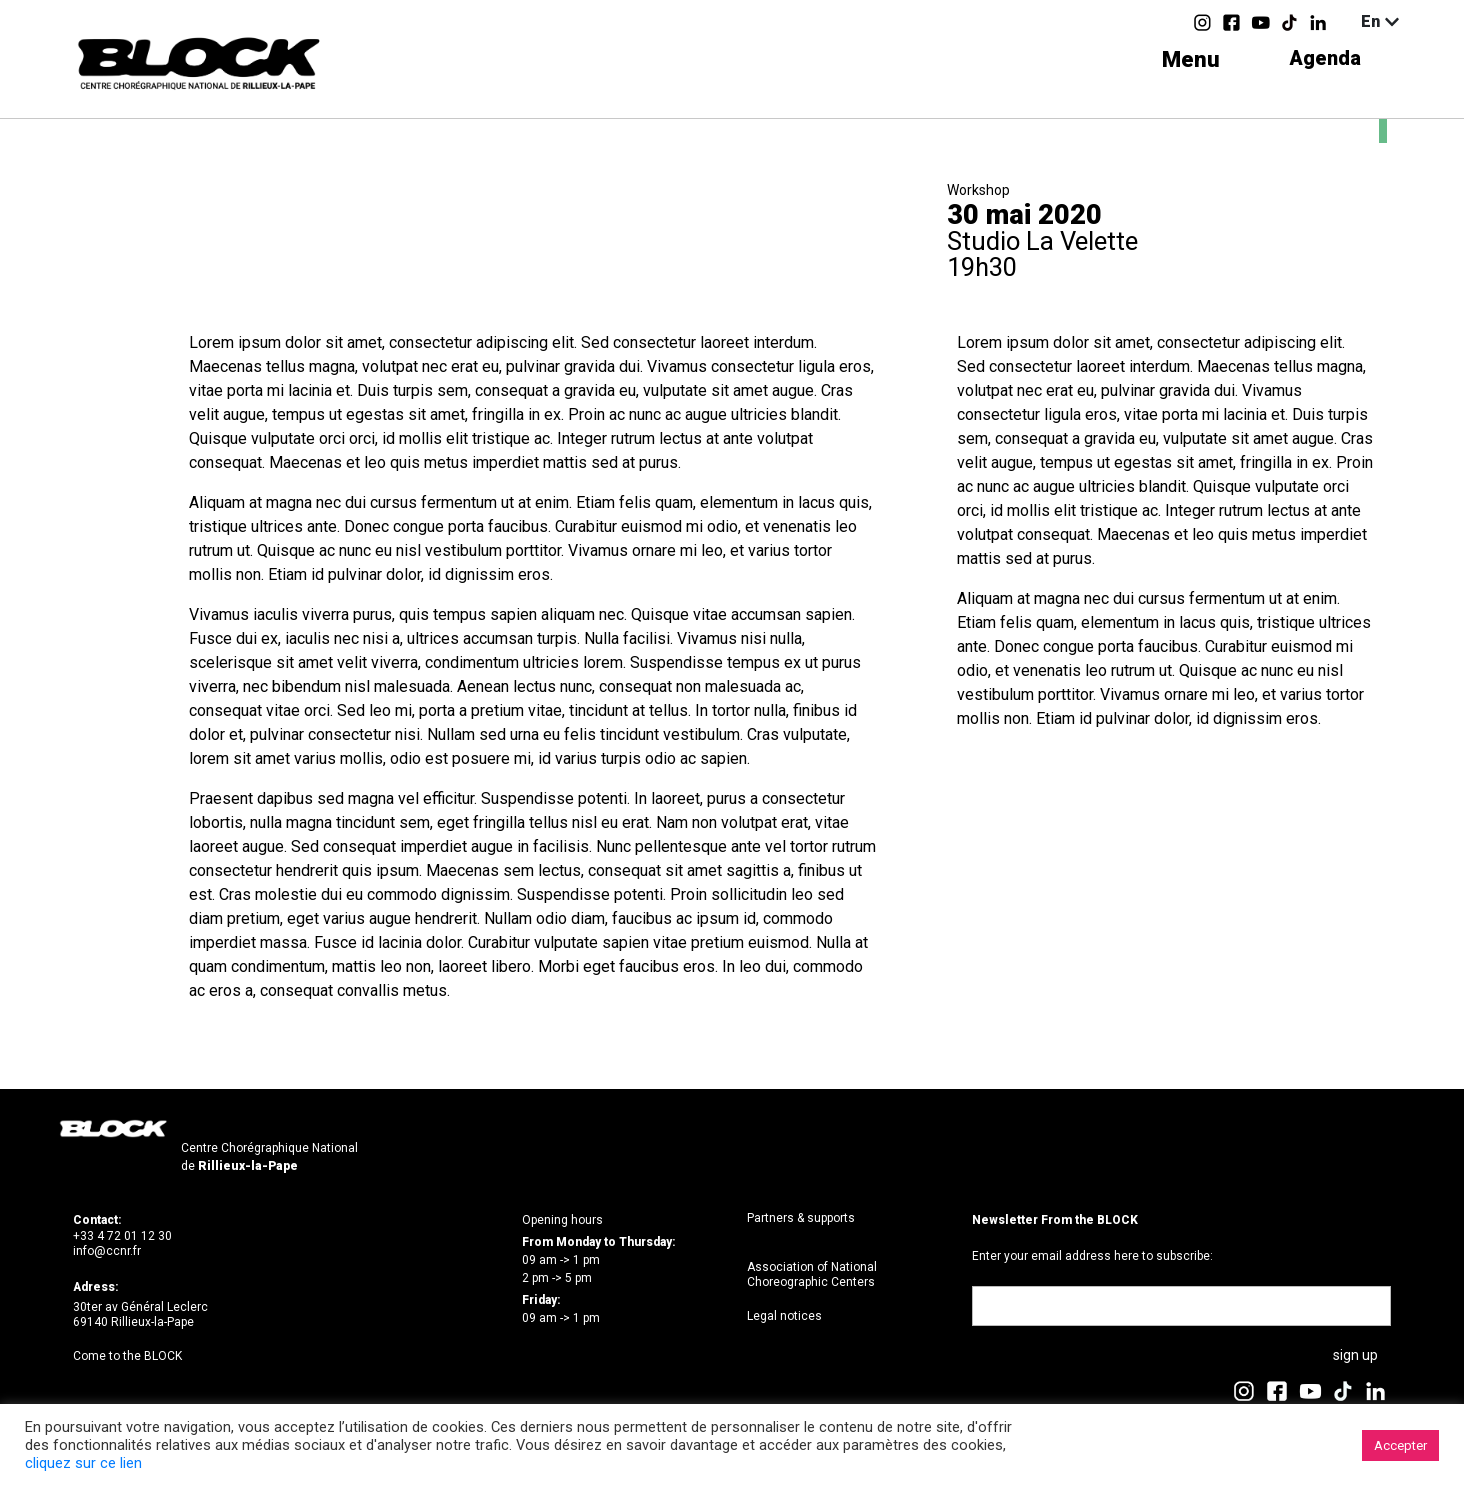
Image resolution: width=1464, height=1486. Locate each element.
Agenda (1321, 59)
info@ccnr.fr (107, 1251)
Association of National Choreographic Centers (812, 1275)
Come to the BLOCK (127, 1356)
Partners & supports (801, 1218)
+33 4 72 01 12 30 (122, 1236)
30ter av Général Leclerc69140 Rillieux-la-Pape (140, 1315)
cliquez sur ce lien (83, 1463)
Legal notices (784, 1316)
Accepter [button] (1400, 1445)
